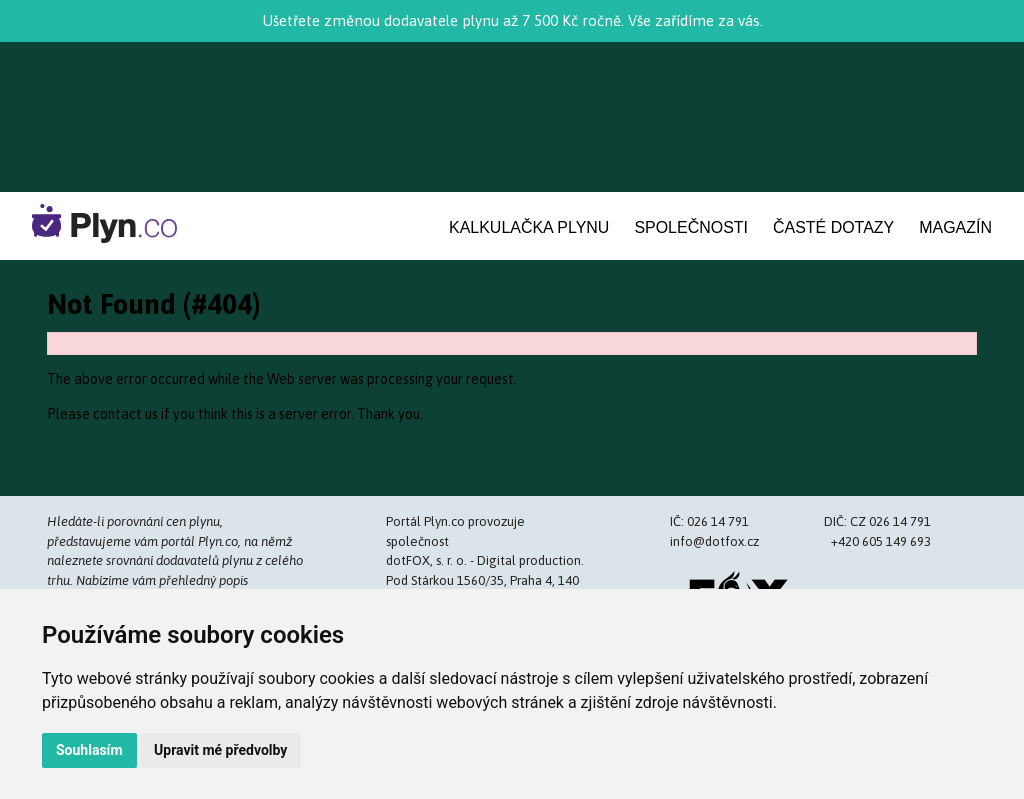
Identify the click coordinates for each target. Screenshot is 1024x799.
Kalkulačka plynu (529, 227)
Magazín (955, 227)
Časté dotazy (833, 227)
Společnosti (691, 227)
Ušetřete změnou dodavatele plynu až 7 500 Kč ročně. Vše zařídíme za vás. (512, 20)
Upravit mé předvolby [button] (220, 750)
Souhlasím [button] (89, 750)
